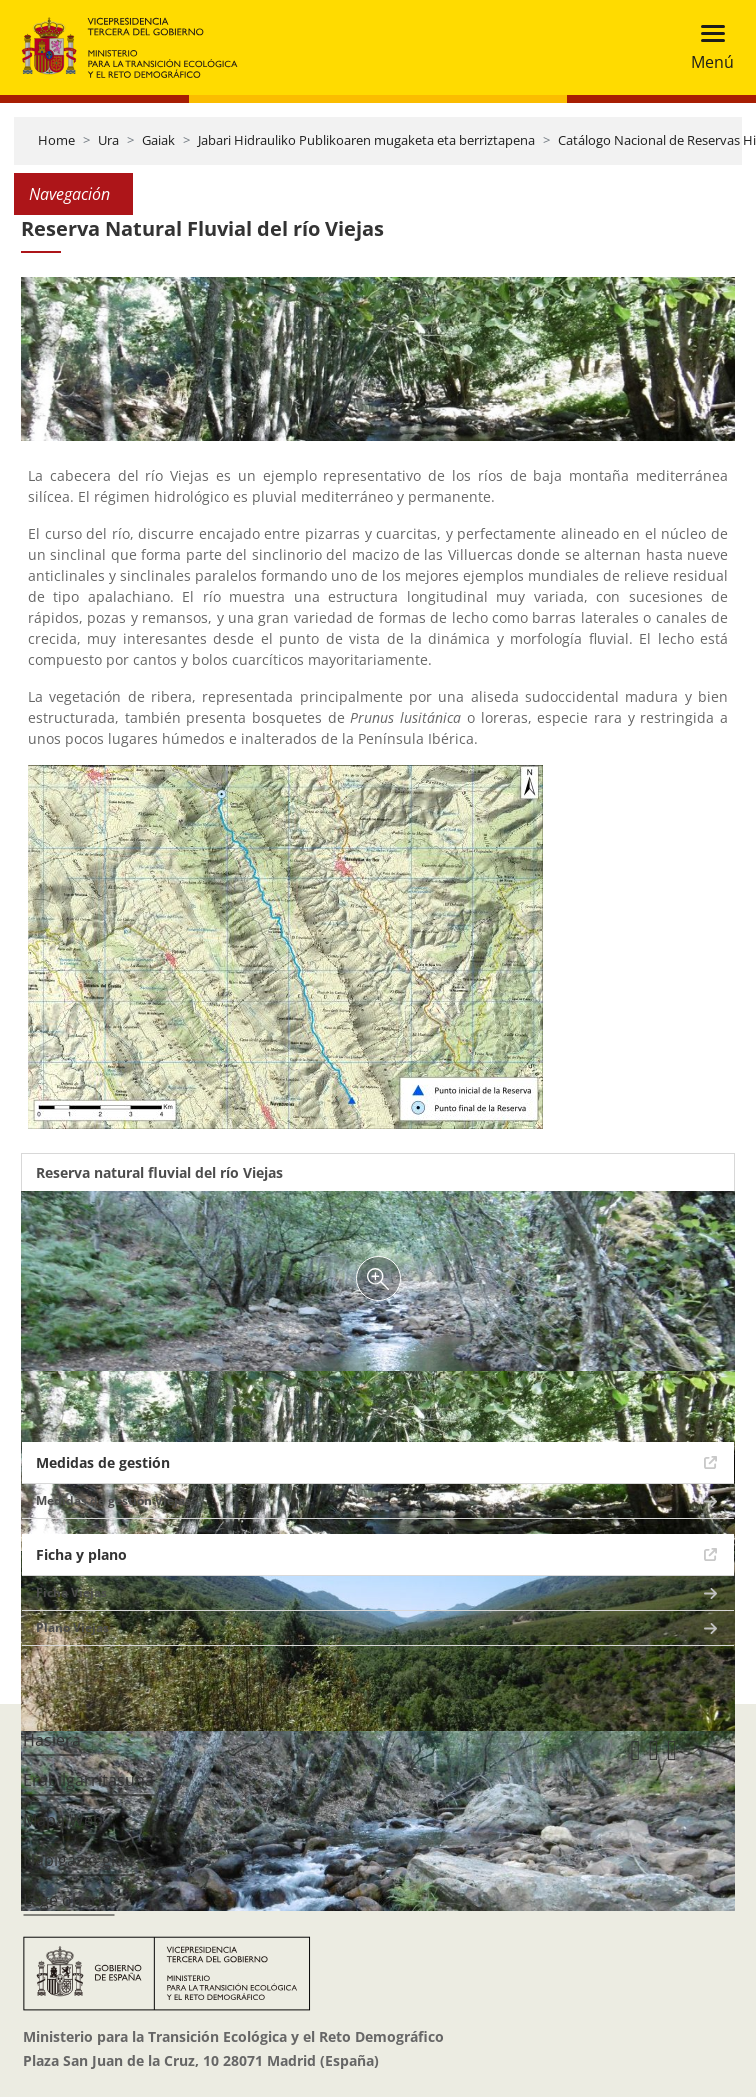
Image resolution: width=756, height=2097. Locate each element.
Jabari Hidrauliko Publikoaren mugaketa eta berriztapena (366, 140)
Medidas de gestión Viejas (113, 1500)
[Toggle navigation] (706, 47)
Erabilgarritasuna (88, 1780)
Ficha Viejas (71, 1592)
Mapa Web (63, 1820)
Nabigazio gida (78, 1860)
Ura (108, 140)
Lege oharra (68, 1900)
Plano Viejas (72, 1627)
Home (56, 140)
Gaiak (158, 140)
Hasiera (52, 1740)
